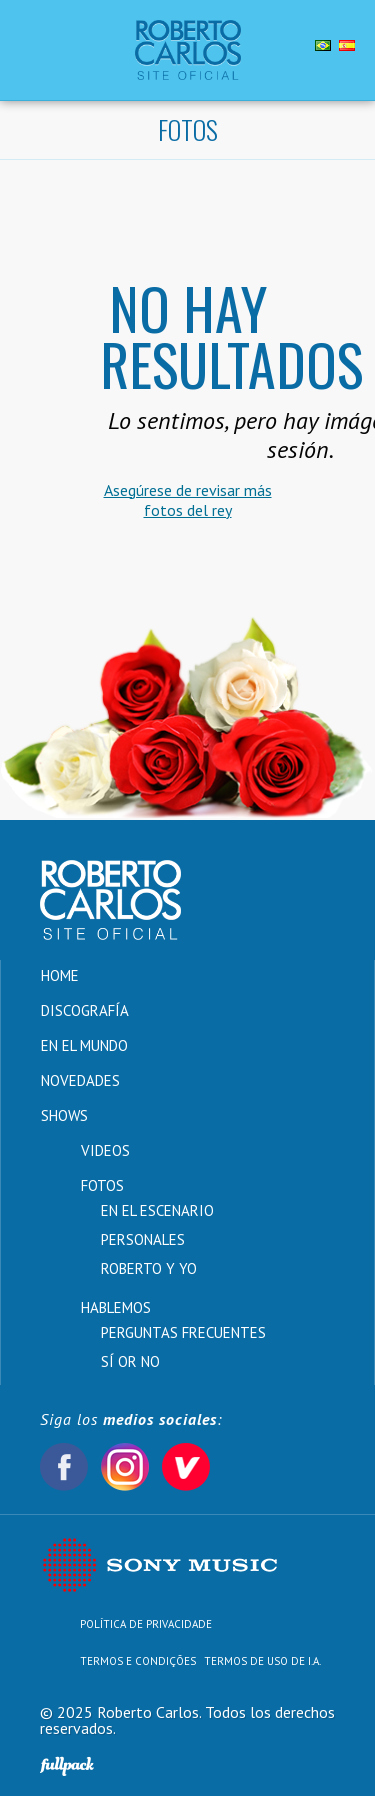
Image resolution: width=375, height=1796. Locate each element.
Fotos (102, 1185)
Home (60, 975)
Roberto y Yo (149, 1268)
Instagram (125, 1467)
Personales (143, 1239)
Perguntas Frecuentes (183, 1332)
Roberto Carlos (187, 50)
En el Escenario (157, 1210)
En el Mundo (84, 1045)
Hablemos (116, 1307)
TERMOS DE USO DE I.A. (262, 1661)
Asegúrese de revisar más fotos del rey (188, 500)
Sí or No (130, 1361)
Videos (105, 1150)
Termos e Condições (138, 1661)
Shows (64, 1115)
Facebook (64, 1467)
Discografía (85, 1010)
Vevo (186, 1467)
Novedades (80, 1080)
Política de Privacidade (146, 1624)
